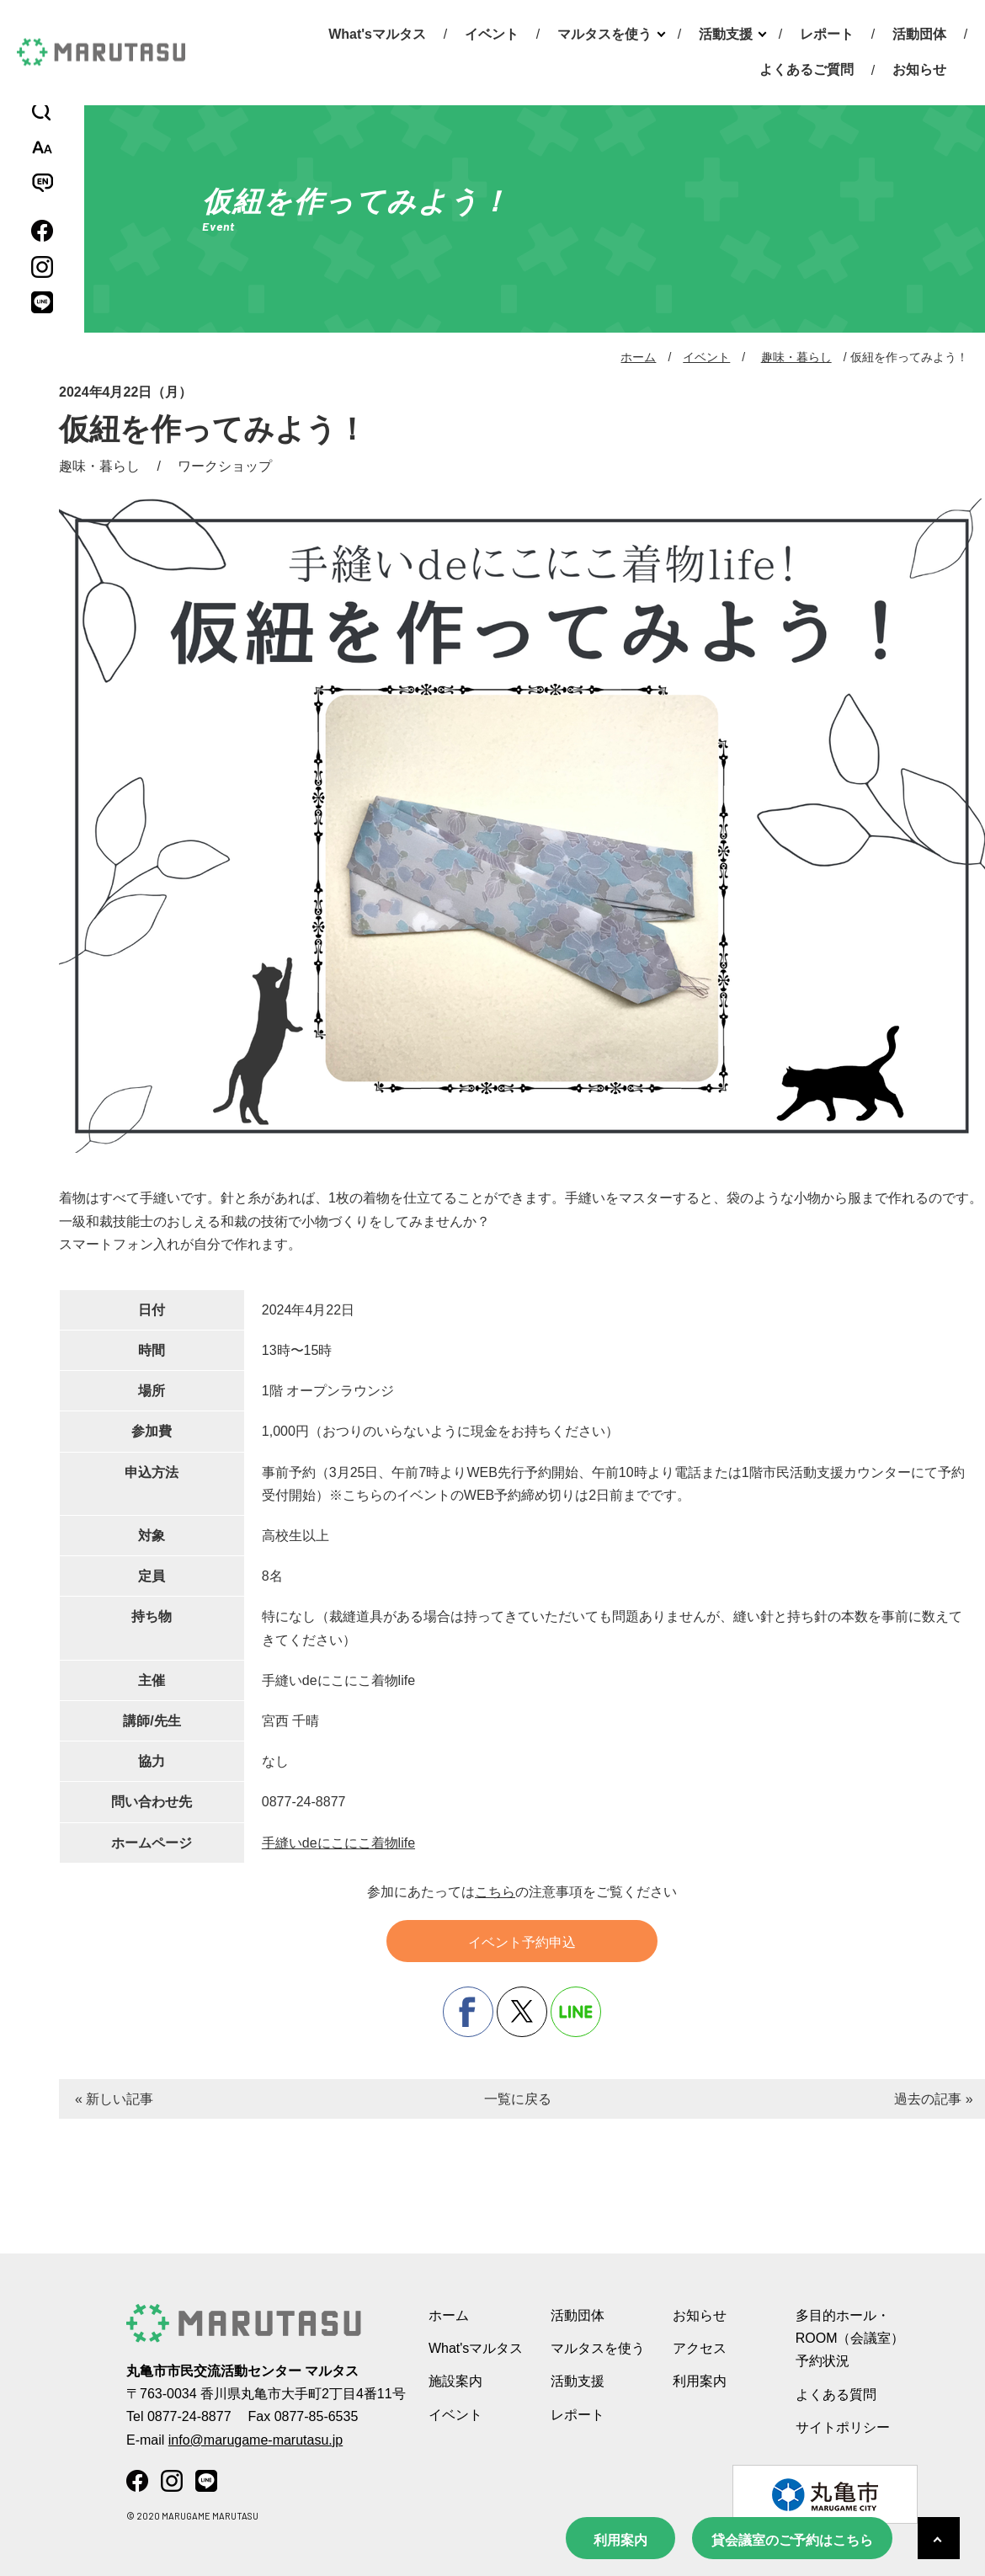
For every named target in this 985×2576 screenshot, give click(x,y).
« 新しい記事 (114, 2099)
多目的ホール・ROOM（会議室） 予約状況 (850, 2338)
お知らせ (919, 69)
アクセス (700, 2348)
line (576, 2012)
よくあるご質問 (806, 69)
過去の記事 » (933, 2099)
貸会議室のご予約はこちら (792, 2540)
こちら (495, 1892)
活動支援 (726, 34)
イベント (492, 34)
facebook (468, 2012)
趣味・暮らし (796, 357)
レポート (827, 34)
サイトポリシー (843, 2427)
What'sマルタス (377, 34)
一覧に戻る (517, 2099)
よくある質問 (836, 2394)
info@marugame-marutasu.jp (255, 2440)
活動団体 (919, 34)
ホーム (638, 357)
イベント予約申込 (522, 1942)
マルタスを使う (604, 34)
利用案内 (620, 2540)
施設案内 (455, 2381)
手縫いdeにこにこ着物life (338, 1843)
